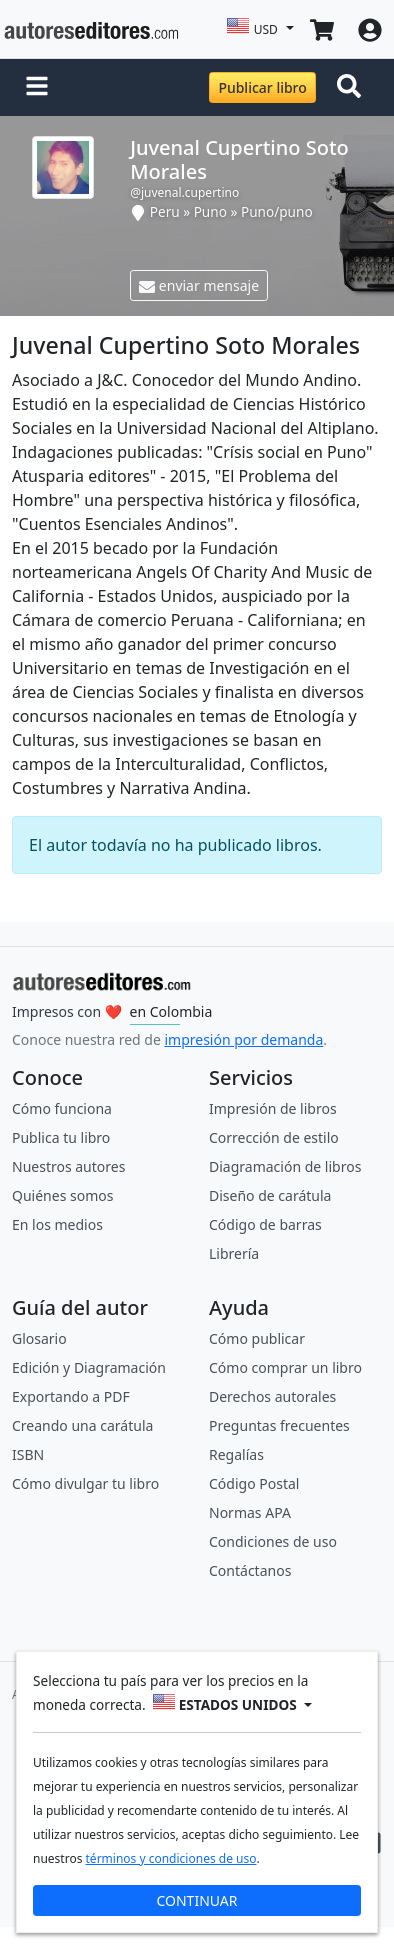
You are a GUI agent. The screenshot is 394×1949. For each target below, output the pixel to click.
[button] (37, 88)
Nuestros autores (68, 1166)
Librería (234, 1253)
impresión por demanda (243, 1039)
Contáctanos (250, 1570)
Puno (210, 211)
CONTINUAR (196, 1900)
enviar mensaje (199, 285)
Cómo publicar (257, 1338)
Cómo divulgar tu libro (85, 1483)
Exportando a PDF (71, 1396)
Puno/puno (277, 211)
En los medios (57, 1224)
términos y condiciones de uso (171, 1858)
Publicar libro (262, 87)
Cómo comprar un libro (285, 1367)
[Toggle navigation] (353, 88)
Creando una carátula (82, 1425)
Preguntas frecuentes (279, 1425)
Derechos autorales (272, 1396)
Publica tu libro (61, 1137)
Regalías (236, 1454)
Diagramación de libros (285, 1166)
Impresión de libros (273, 1108)
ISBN (28, 1454)
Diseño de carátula (270, 1195)
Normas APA (250, 1512)
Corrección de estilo (274, 1137)
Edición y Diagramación (89, 1367)
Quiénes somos (62, 1195)
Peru (165, 211)
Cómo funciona (62, 1108)
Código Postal (254, 1483)
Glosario (39, 1338)
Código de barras (265, 1224)
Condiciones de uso (273, 1541)
